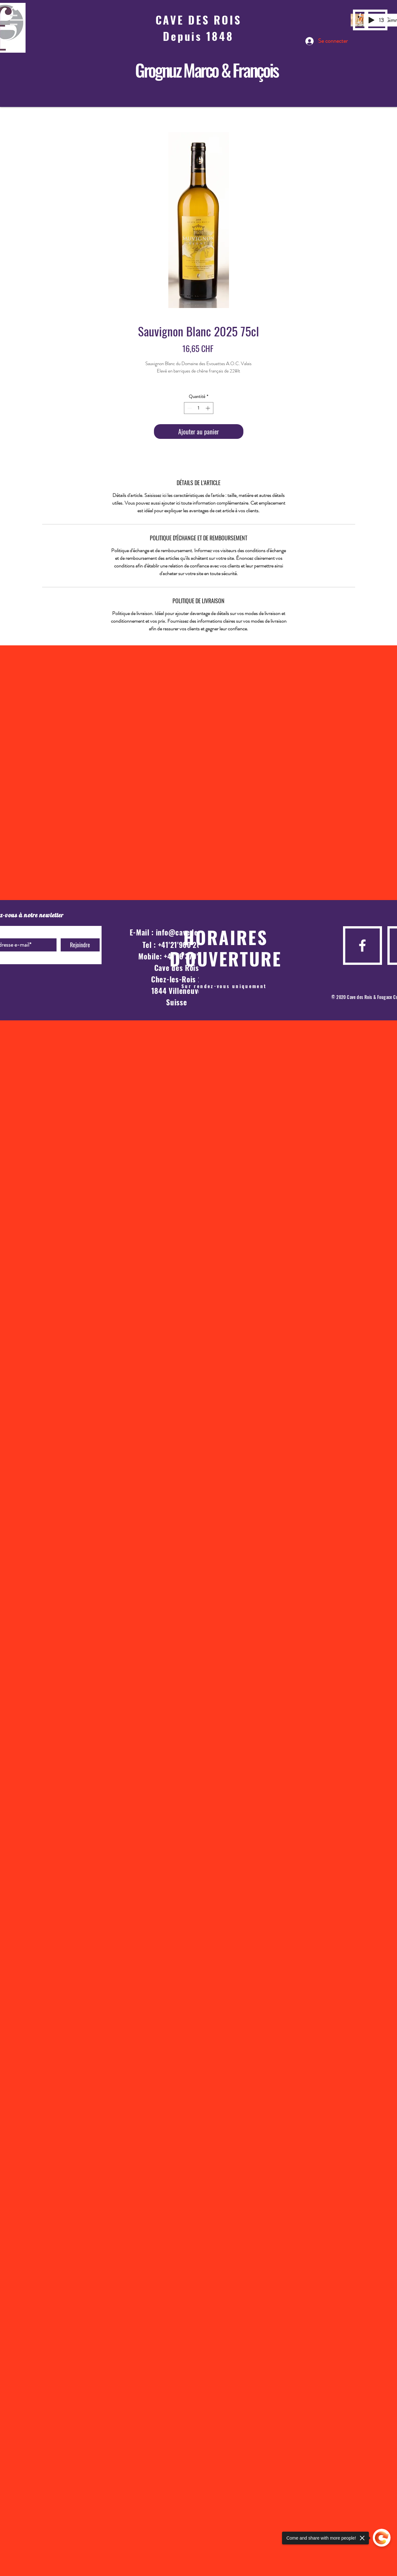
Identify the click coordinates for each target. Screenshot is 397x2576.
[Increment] (208, 408)
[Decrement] (189, 408)
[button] (16, 20)
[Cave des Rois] (360, 15)
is (274, 69)
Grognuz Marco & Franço (202, 69)
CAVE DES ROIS (198, 19)
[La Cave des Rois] (360, 23)
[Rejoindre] (80, 944)
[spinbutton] (198, 408)
